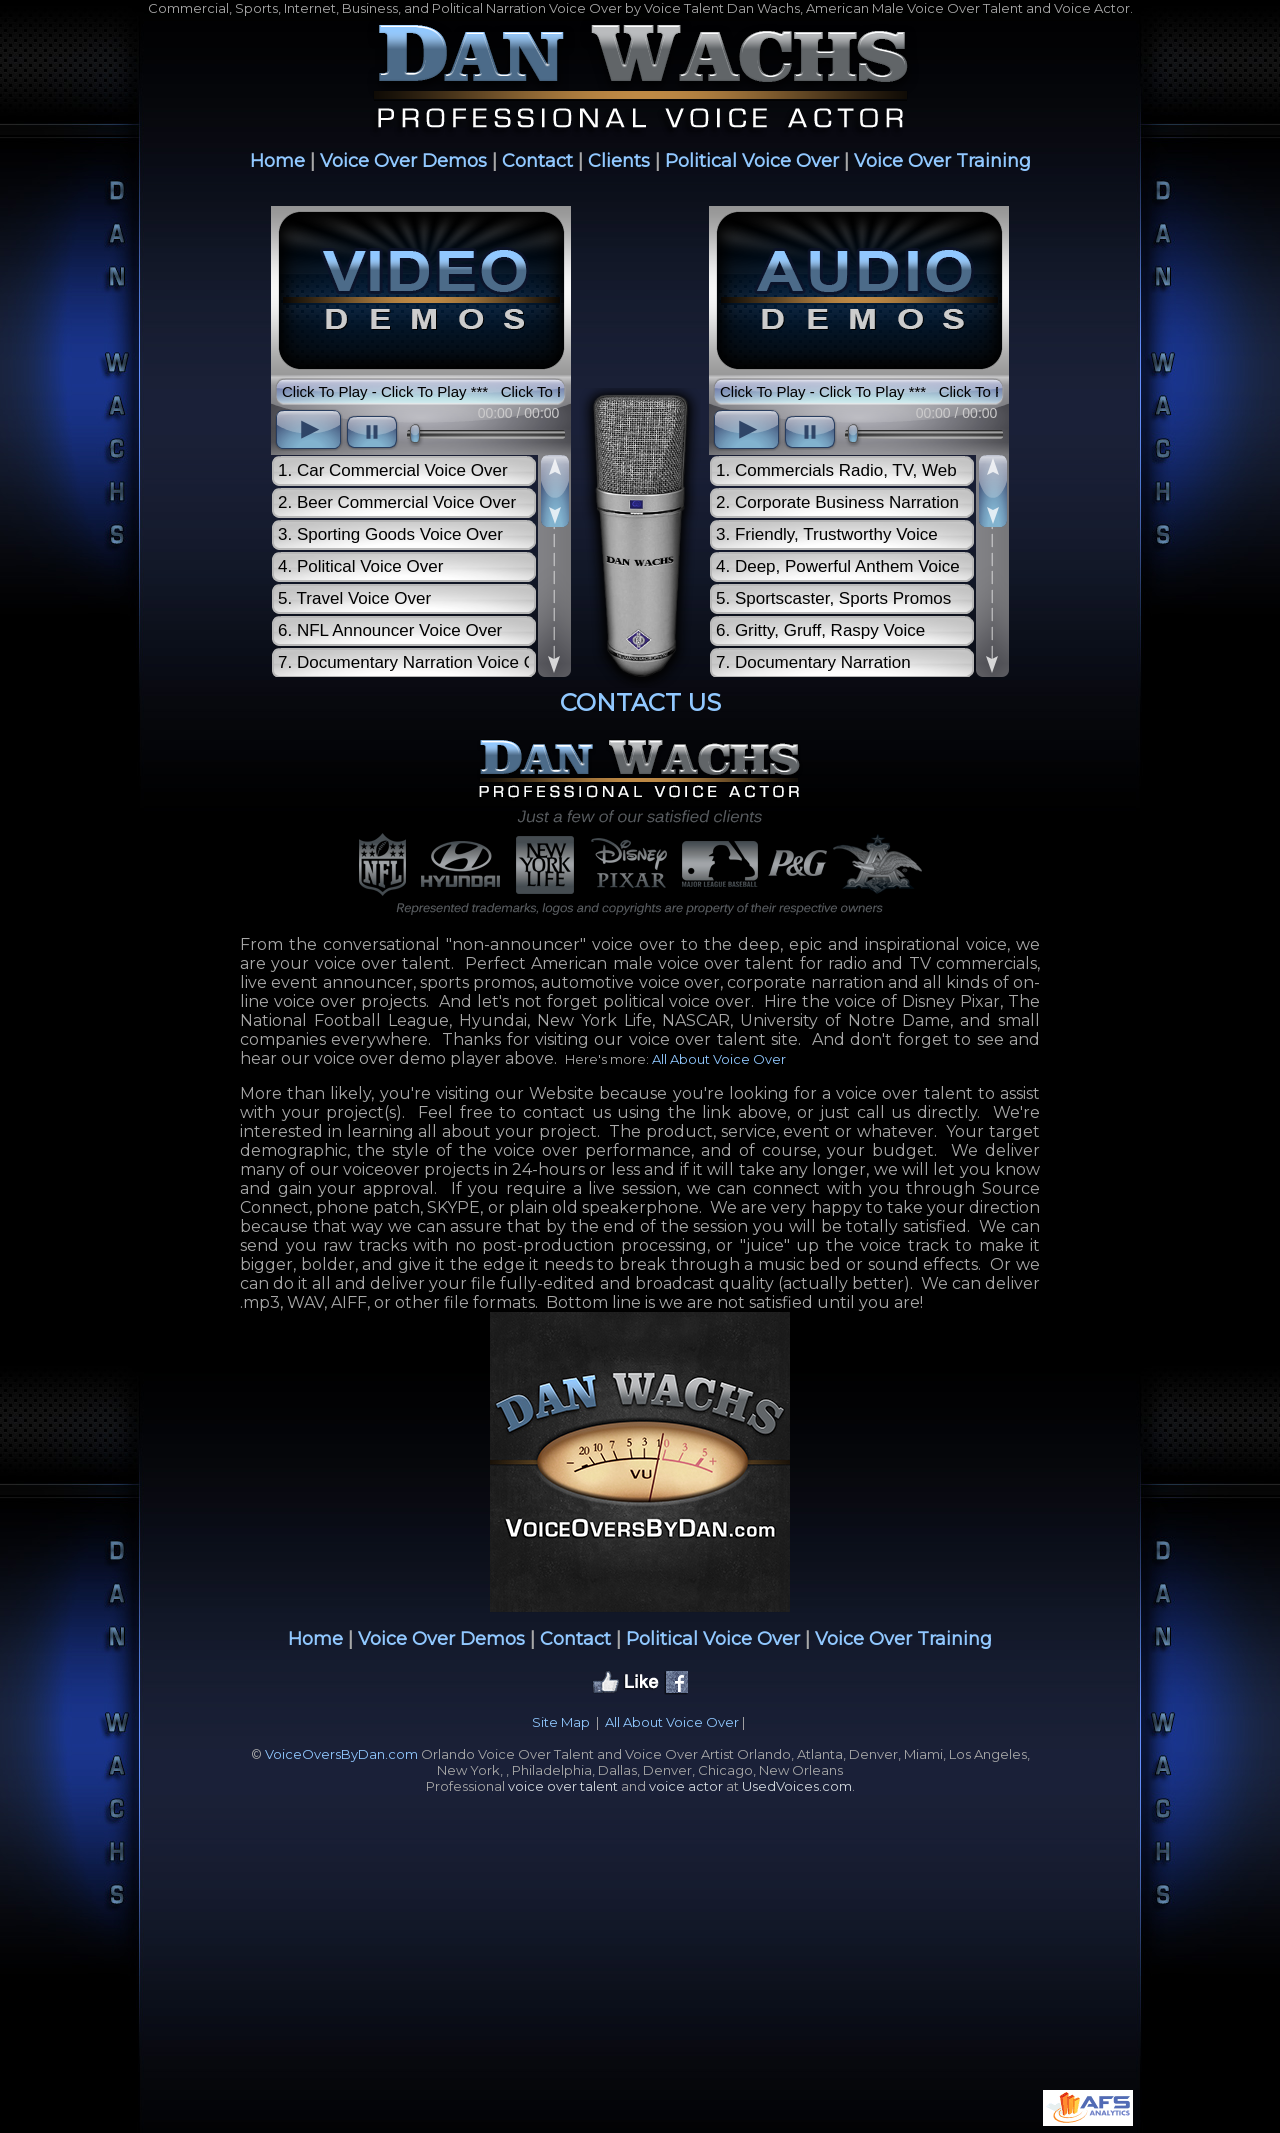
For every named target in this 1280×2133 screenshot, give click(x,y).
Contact (537, 161)
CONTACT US (640, 702)
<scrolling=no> (421, 443)
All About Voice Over (719, 1059)
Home (277, 161)
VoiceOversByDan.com (341, 1754)
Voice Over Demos (403, 161)
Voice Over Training (942, 161)
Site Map (561, 1722)
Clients (619, 161)
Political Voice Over (752, 161)
